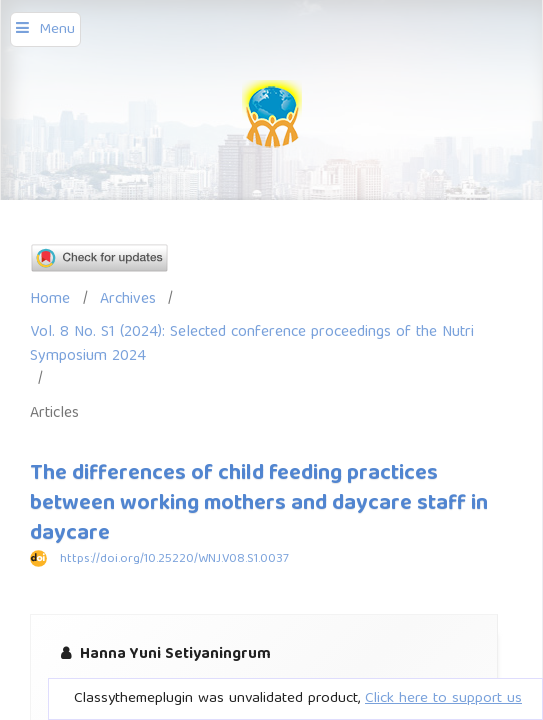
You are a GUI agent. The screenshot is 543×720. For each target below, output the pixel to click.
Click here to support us (443, 699)
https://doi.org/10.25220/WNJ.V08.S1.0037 (174, 559)
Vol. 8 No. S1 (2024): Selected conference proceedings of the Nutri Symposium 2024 (252, 344)
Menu (57, 30)
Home (50, 299)
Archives (128, 299)
